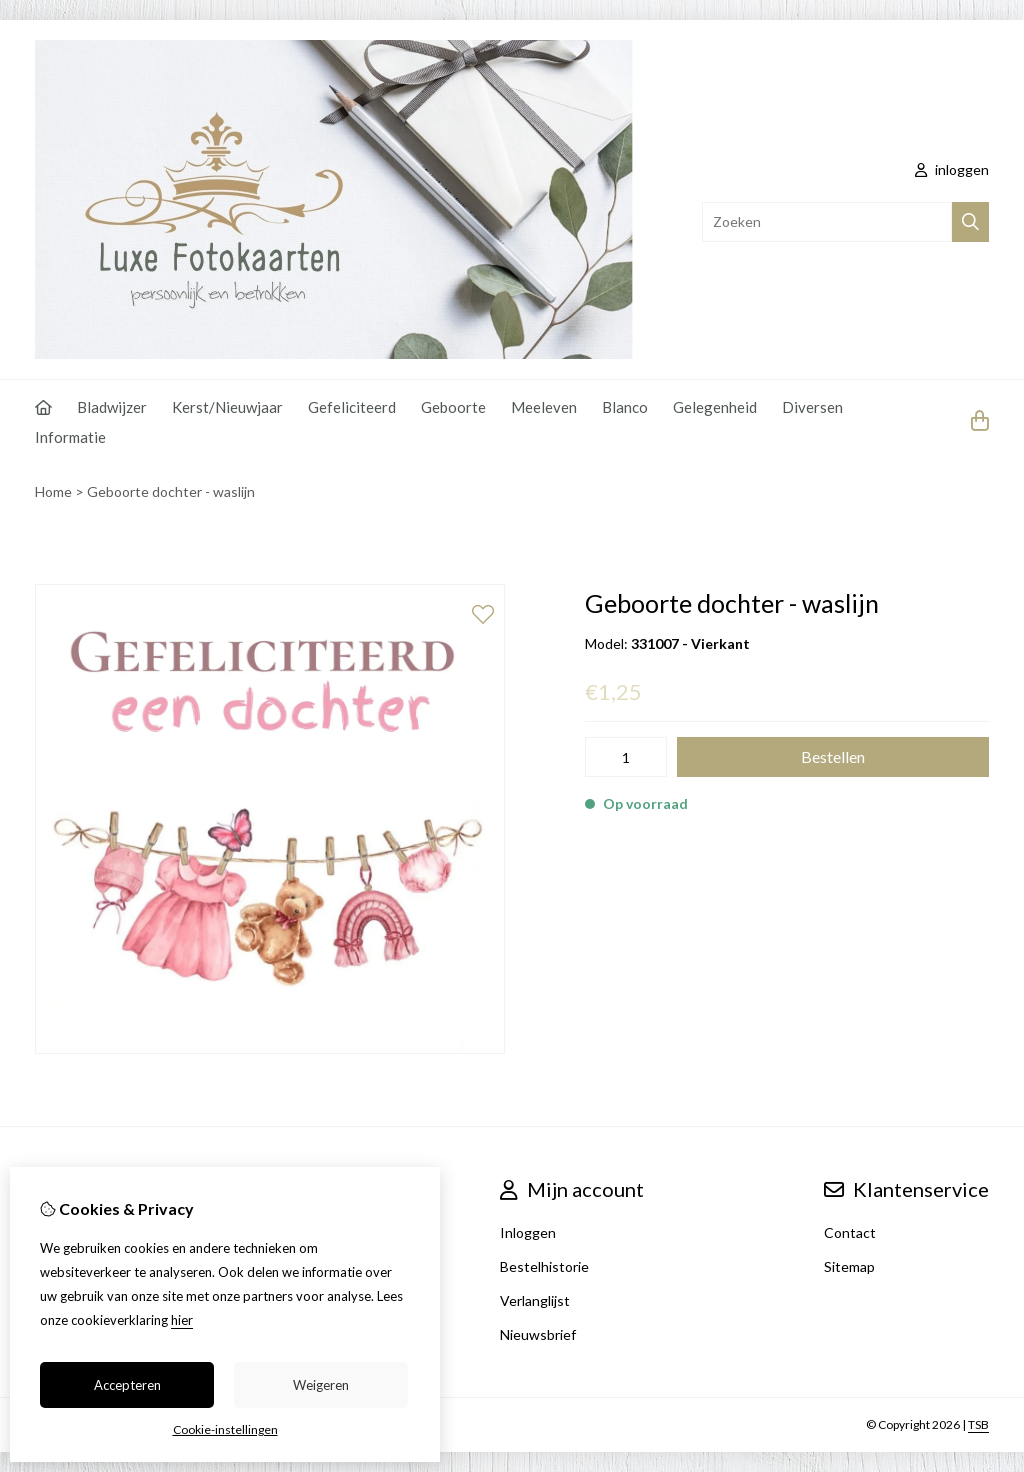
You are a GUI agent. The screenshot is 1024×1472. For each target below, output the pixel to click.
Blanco (625, 407)
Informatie (70, 437)
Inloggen (528, 1232)
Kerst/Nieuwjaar (227, 407)
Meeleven (544, 407)
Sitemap (849, 1266)
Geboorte (453, 407)
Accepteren (127, 1385)
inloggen (952, 169)
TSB (978, 1424)
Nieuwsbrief (538, 1334)
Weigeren (321, 1385)
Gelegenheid (715, 407)
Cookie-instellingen (225, 1429)
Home (53, 491)
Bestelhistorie (544, 1266)
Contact (850, 1232)
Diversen (812, 407)
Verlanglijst (535, 1300)
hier (182, 1320)
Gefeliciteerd (352, 407)
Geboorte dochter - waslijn (171, 491)
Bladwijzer (112, 407)
